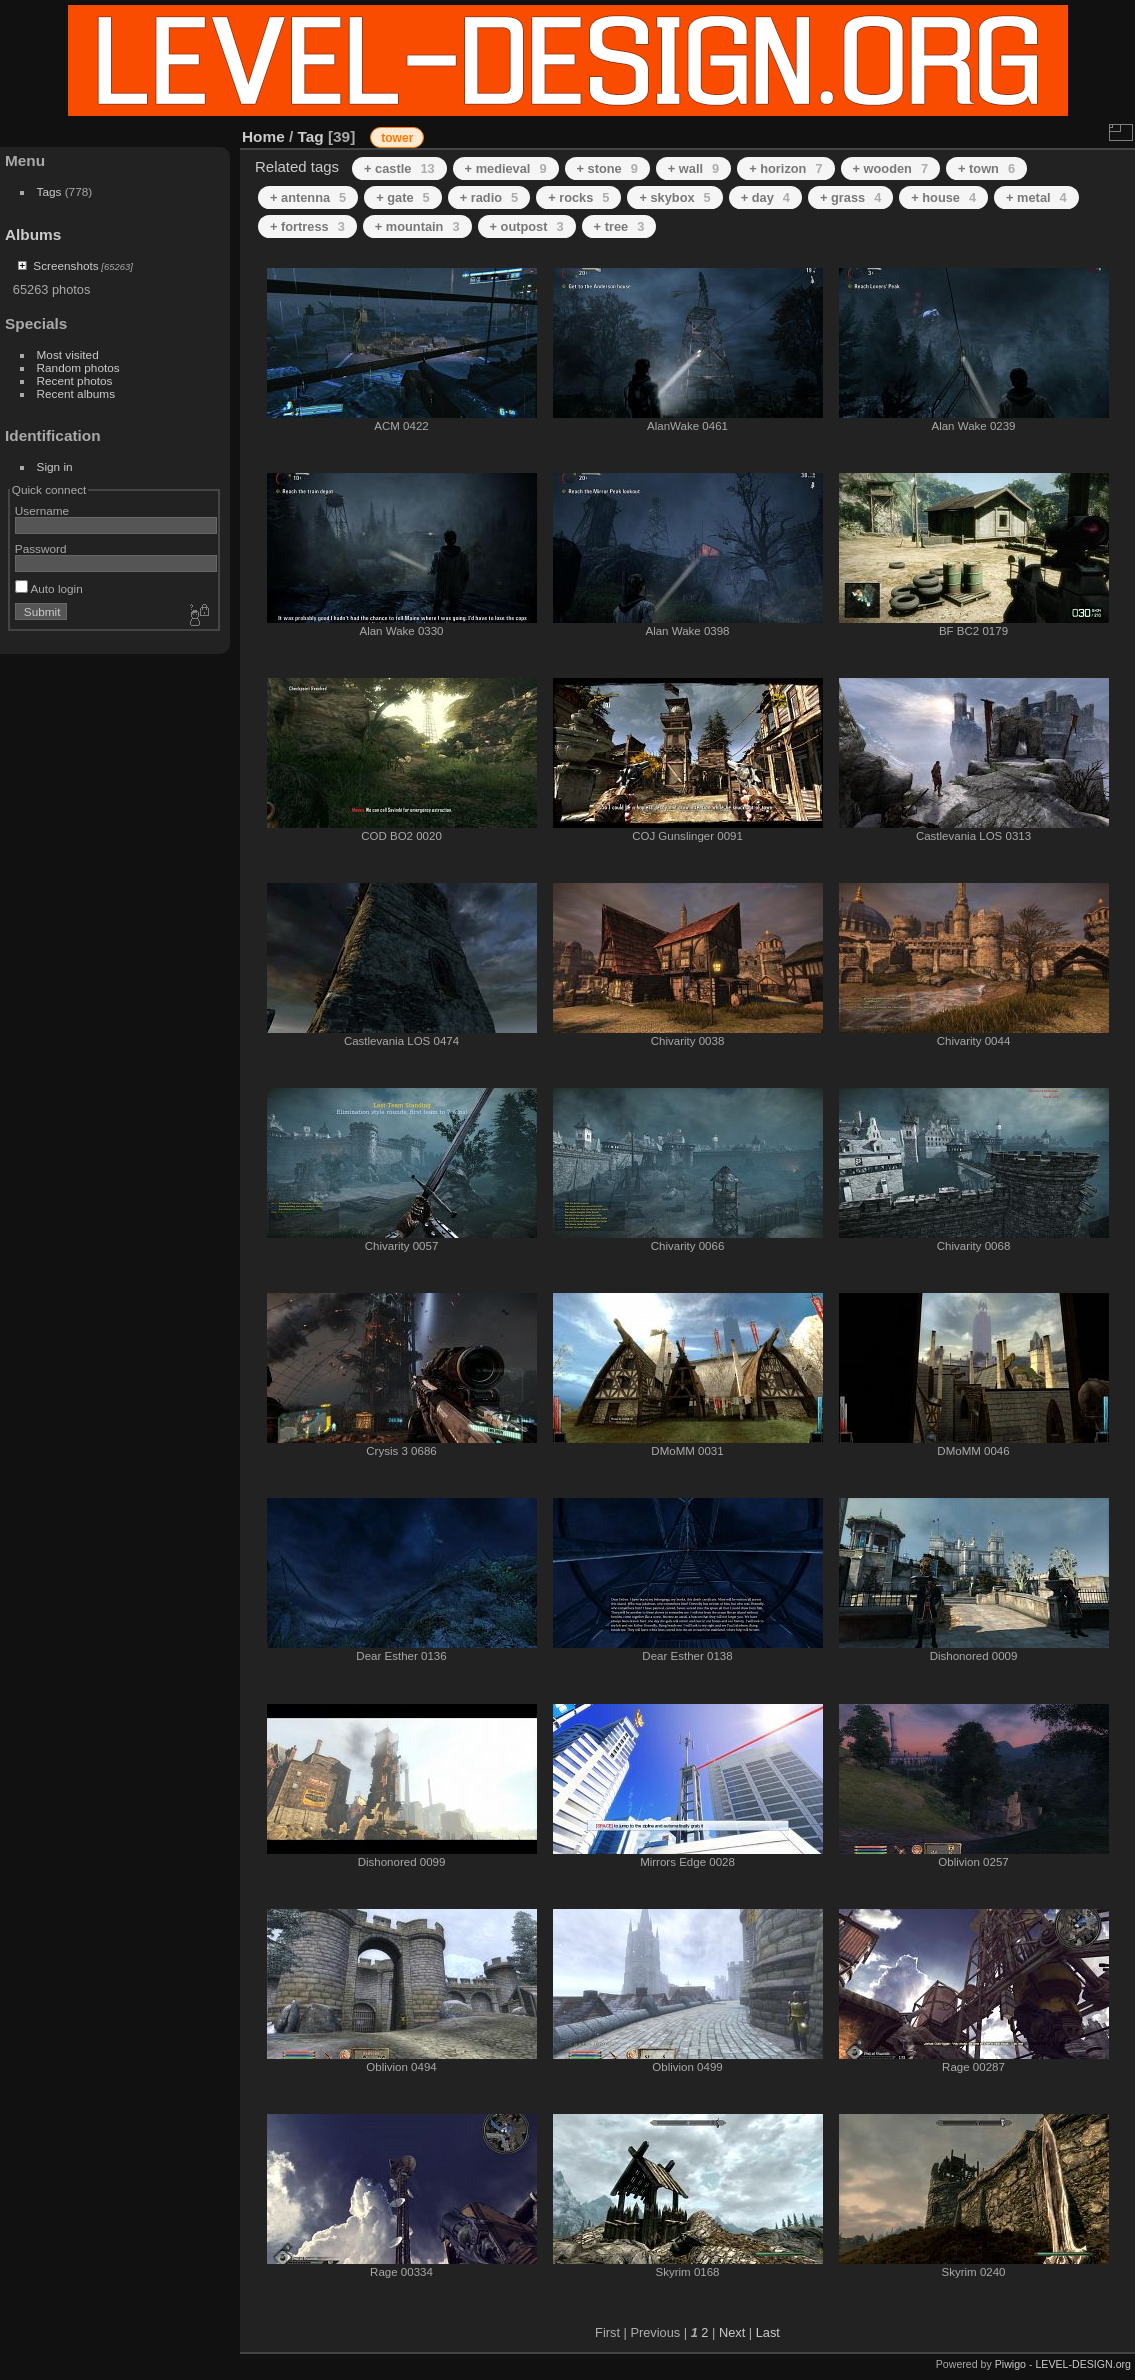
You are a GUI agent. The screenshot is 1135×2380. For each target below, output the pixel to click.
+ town (986, 168)
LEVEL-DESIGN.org (1083, 2364)
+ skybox (674, 197)
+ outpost (527, 226)
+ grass (850, 197)
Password (41, 548)
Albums (33, 234)
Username (42, 510)
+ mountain (417, 226)
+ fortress (307, 226)
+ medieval (506, 168)
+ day (765, 197)
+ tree (619, 226)
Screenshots (65, 265)
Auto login (49, 588)
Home (263, 136)
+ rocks (578, 197)
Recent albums (76, 393)
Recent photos (75, 380)
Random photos (78, 367)
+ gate (402, 197)
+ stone (607, 168)
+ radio (489, 197)
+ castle (399, 168)
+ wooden (891, 168)
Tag (311, 136)
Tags (49, 191)
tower (397, 138)
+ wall (693, 168)
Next (732, 2332)
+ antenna (308, 197)
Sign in (55, 466)
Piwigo (1010, 2364)
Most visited (68, 354)
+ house (943, 197)
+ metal (1036, 197)
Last (768, 2332)
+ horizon (785, 168)
